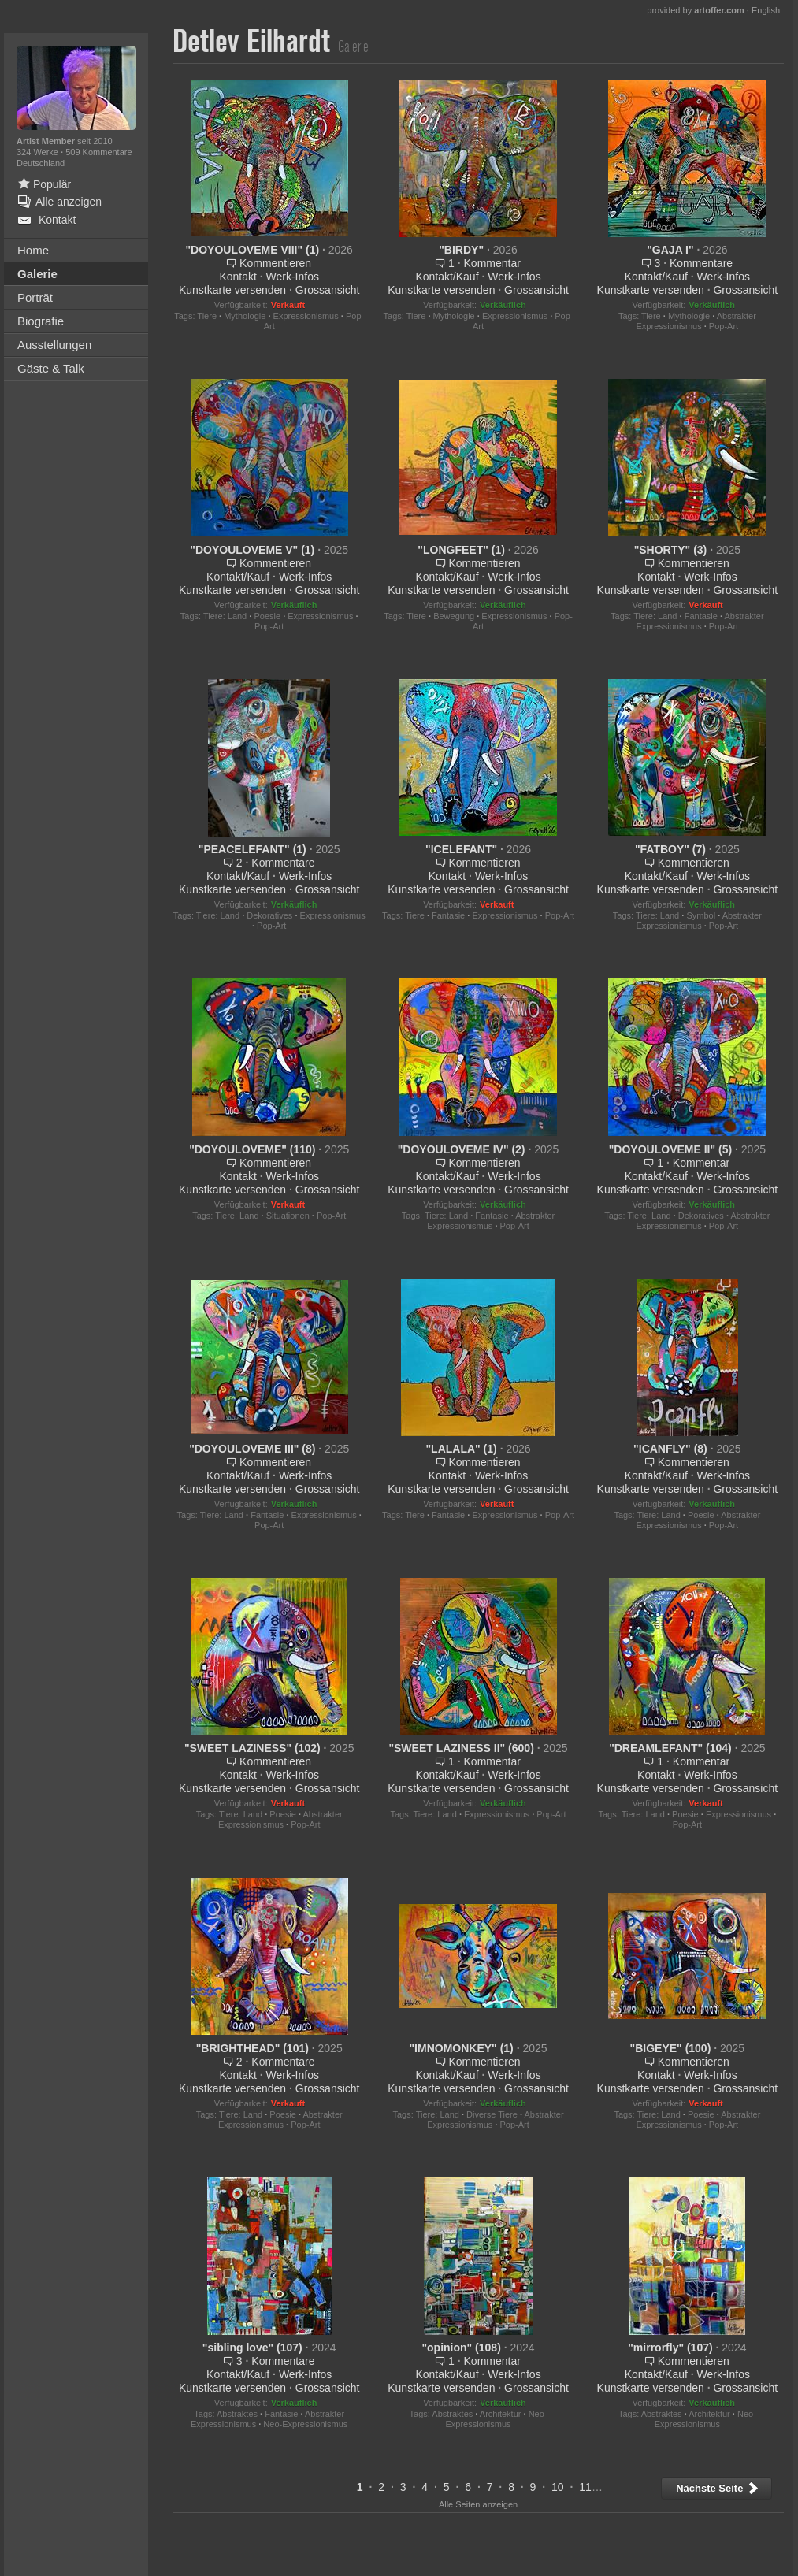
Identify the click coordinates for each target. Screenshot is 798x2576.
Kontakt (237, 276)
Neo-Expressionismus (305, 2424)
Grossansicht (327, 290)
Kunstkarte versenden (232, 290)
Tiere (207, 316)
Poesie (267, 616)
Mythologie (244, 316)
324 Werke (39, 152)
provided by (695, 10)
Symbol (700, 915)
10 (557, 2487)
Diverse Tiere (492, 2114)
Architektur (500, 2413)
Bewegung (453, 616)
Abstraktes (237, 2413)
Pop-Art (723, 326)
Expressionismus (306, 316)
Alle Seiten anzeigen (478, 2504)
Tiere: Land (225, 616)
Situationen (288, 1215)
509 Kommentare (98, 152)
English (766, 10)
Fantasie (701, 616)
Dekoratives (269, 915)
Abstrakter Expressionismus (696, 321)
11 (585, 2487)
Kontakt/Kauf (446, 276)
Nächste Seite (717, 2488)
